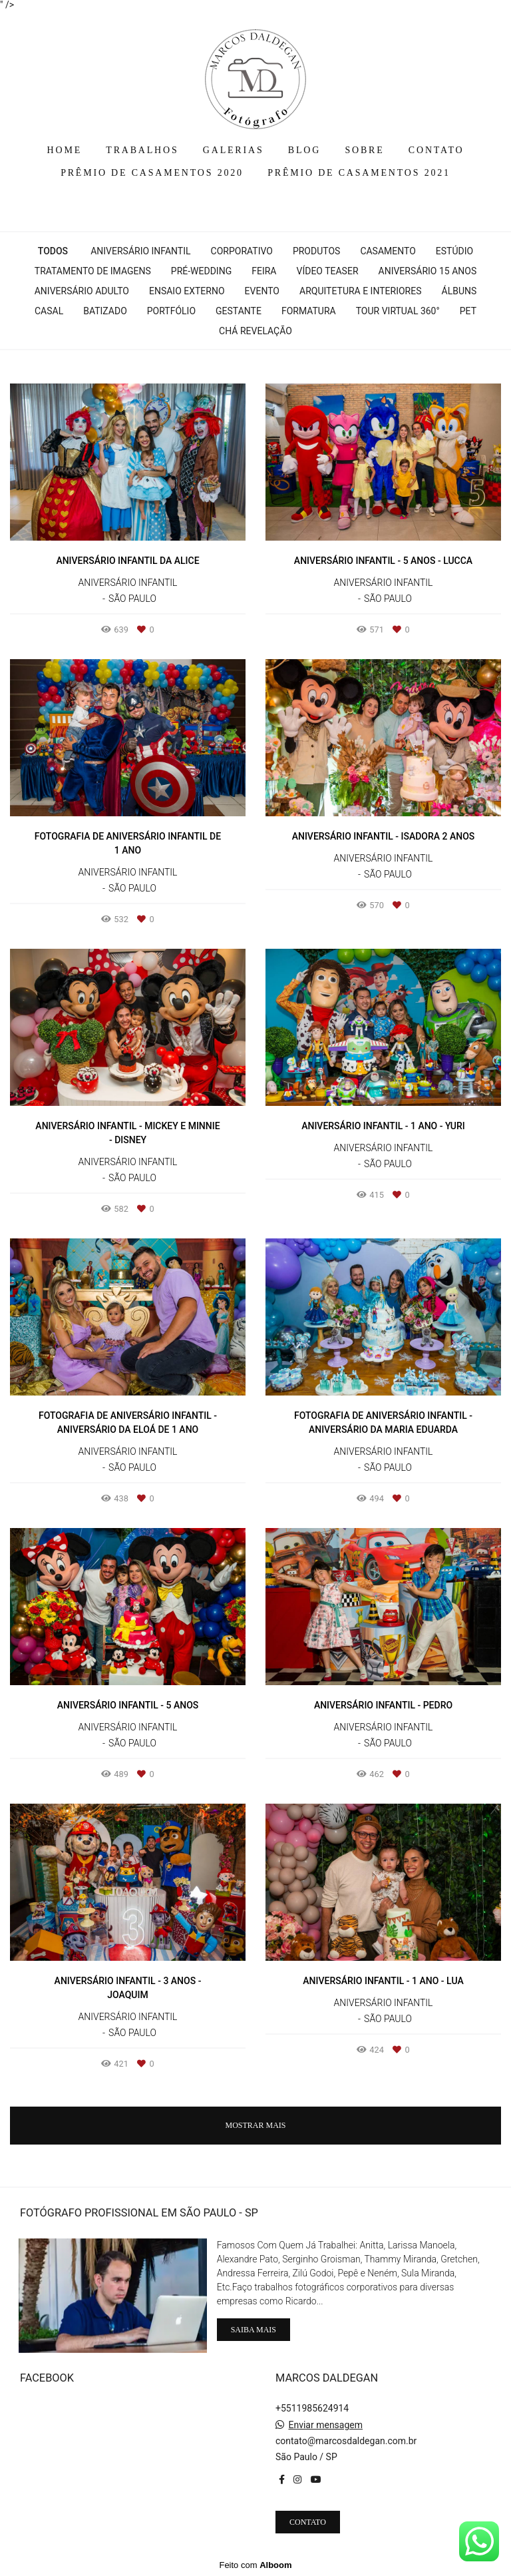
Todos (53, 251)
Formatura (308, 311)
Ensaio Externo (187, 291)
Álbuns (459, 291)
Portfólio (171, 311)
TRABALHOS (142, 150)
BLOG (304, 150)
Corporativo (242, 251)
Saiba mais (253, 2329)
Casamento (387, 251)
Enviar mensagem (325, 2425)
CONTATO (436, 150)
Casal (49, 311)
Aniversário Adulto (82, 291)
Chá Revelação (255, 331)
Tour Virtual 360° (398, 311)
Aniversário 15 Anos (428, 271)
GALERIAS (233, 150)
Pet (468, 311)
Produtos (316, 251)
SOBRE (364, 150)
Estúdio (454, 251)
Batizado (105, 311)
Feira (264, 271)
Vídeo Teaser (327, 271)
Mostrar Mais (255, 2125)
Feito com (255, 2565)
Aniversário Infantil (140, 251)
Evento (262, 291)
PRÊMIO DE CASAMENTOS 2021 (358, 173)
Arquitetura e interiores (360, 291)
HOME (64, 150)
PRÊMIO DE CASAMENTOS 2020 (152, 173)
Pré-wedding (201, 271)
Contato (307, 2522)
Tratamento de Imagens (93, 271)
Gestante (238, 311)
